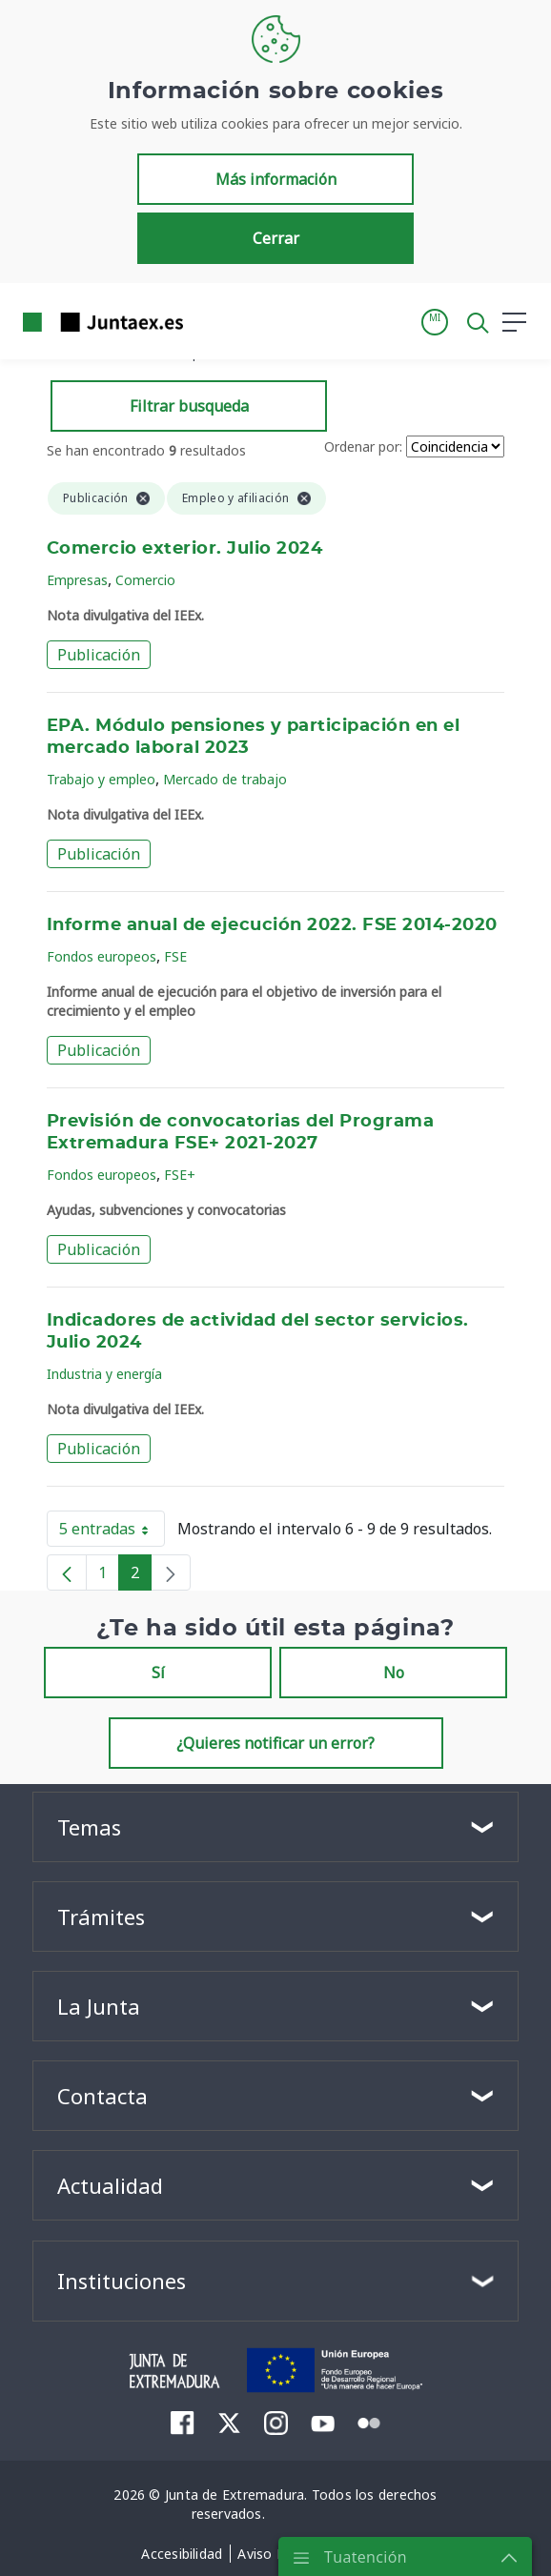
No (393, 1672)
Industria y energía (104, 1374)
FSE (175, 956)
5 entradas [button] (112, 1532)
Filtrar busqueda (189, 406)
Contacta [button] (102, 2095)
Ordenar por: (363, 446)
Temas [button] (89, 1827)
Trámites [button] (101, 1916)
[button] (435, 322)
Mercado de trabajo (225, 779)
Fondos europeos (101, 956)
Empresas (77, 580)
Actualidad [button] (110, 2185)
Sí (158, 1672)
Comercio (145, 580)
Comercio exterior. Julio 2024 (184, 549)
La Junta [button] (98, 2006)
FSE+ (179, 1175)
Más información (276, 179)
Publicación (98, 654)
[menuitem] (182, 2422)
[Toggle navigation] (209, 321)
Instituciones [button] (121, 2280)
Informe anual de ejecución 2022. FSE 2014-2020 (272, 925)
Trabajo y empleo (101, 779)
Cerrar (276, 238)
